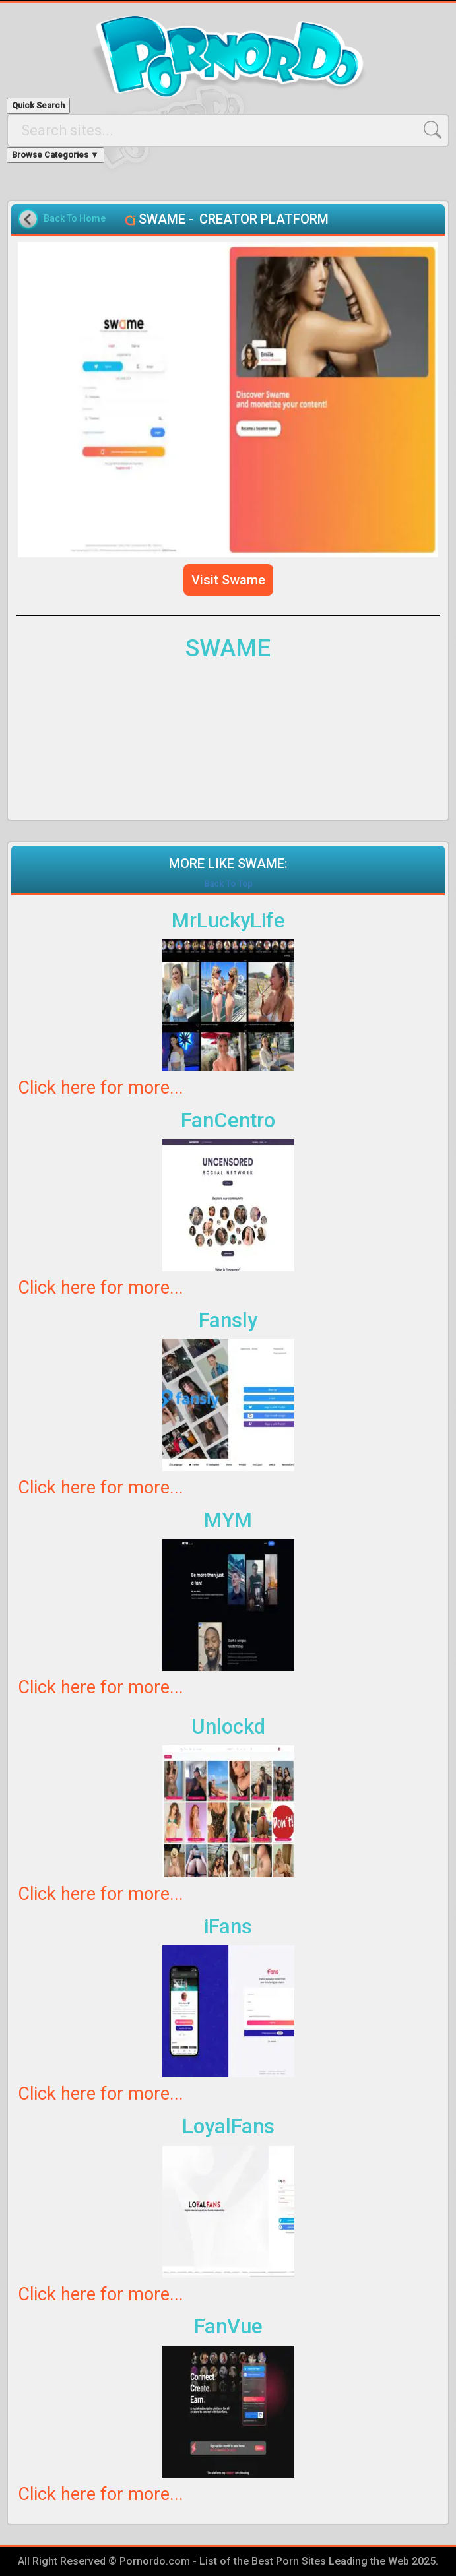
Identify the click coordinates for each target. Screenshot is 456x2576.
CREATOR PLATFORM (264, 219)
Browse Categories (55, 155)
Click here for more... (100, 1087)
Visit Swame (228, 580)
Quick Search (38, 105)
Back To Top (228, 884)
